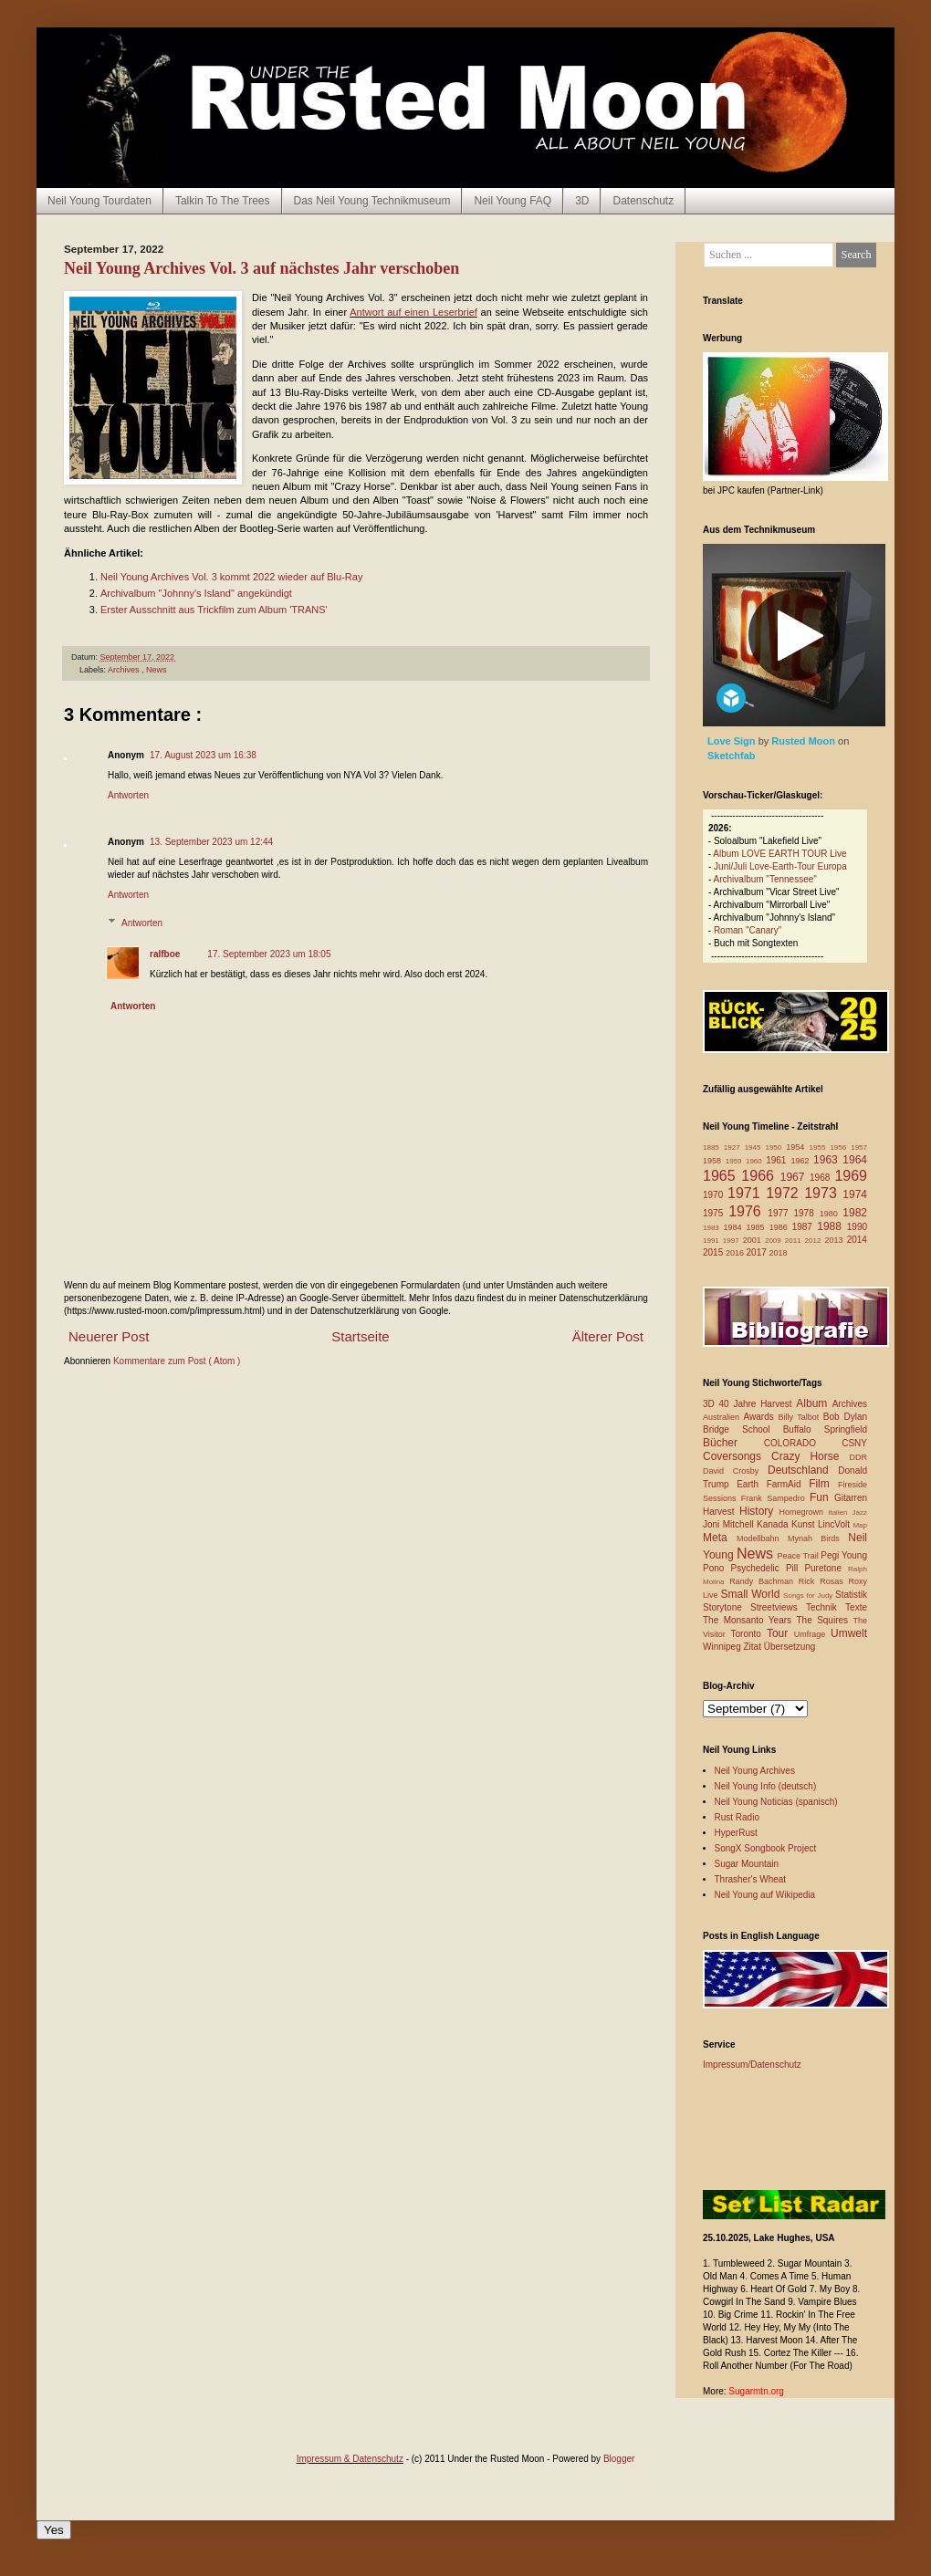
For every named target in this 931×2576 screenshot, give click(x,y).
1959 (736, 1161)
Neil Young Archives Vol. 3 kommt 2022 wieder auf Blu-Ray (231, 576)
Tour (780, 1633)
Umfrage (812, 1634)
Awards (761, 1417)
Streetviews (778, 1607)
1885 (713, 1147)
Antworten (128, 795)
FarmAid (788, 1484)
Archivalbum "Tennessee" (765, 879)
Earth (752, 1484)
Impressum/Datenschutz (752, 2065)
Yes (54, 2530)
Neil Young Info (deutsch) (766, 1786)
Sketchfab (731, 755)
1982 (854, 1212)
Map (860, 1525)
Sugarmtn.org (756, 2391)
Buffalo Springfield (825, 1429)
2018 (778, 1252)
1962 (801, 1160)
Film (823, 1483)
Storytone (726, 1607)
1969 (850, 1176)
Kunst (804, 1524)
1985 (758, 1227)
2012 (815, 1240)
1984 (735, 1227)
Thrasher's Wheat (751, 1879)
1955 (820, 1147)
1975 (715, 1213)
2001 (754, 1240)
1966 (760, 1176)
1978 (806, 1213)
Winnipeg (723, 1647)
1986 (780, 1227)
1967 (795, 1177)
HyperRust (736, 1833)
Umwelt (849, 1633)
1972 (785, 1193)
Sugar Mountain (747, 1864)
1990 (857, 1227)
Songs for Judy (809, 1595)
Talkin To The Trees (222, 200)
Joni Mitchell (730, 1524)
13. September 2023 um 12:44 (211, 842)
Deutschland (803, 1470)
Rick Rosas (824, 1581)
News (156, 669)
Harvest (721, 1512)
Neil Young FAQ (512, 200)
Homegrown (803, 1512)
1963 (827, 1159)
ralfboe (165, 954)
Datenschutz (643, 200)
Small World (751, 1594)
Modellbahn (762, 1538)
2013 (835, 1240)
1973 (823, 1193)
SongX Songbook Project (766, 1848)
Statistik (851, 1595)
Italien (840, 1512)
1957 (859, 1147)
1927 (734, 1147)
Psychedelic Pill (767, 1568)
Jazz (860, 1512)
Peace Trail (799, 1555)
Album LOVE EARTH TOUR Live (779, 854)
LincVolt (835, 1524)
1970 (715, 1195)
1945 (755, 1147)
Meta (720, 1537)
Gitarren (850, 1498)
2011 (795, 1240)
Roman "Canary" (747, 930)
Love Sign (732, 740)
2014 (857, 1240)
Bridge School (743, 1429)
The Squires (824, 1620)
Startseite (360, 1336)
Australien (723, 1417)
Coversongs (737, 1456)
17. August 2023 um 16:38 (203, 755)
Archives (124, 669)
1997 (733, 1240)
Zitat (753, 1647)
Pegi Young (844, 1555)
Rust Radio (737, 1817)
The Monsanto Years (749, 1620)
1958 (714, 1160)
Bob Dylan (845, 1417)
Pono (716, 1568)
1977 (780, 1213)
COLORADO (803, 1443)
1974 (854, 1194)
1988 (832, 1226)
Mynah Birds (818, 1538)
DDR (859, 1457)
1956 (840, 1147)
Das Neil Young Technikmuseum (372, 200)
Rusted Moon (804, 740)
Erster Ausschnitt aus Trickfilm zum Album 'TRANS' (214, 609)
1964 (854, 1159)
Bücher (733, 1442)
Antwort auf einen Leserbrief (413, 312)
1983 (713, 1228)
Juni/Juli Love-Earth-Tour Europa (780, 866)
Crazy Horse (810, 1456)
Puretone (826, 1568)
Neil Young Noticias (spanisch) (776, 1802)
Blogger (618, 2459)
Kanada (774, 1524)
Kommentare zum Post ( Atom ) (177, 1361)
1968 (822, 1178)
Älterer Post (607, 1336)
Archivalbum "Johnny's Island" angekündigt (196, 593)
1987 (805, 1227)
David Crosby (735, 1471)
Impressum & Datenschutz (350, 2459)
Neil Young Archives (755, 1771)
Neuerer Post (108, 1336)
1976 (748, 1211)
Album (814, 1403)
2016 (736, 1252)
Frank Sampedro (775, 1498)
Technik (825, 1607)
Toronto (749, 1634)
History (759, 1511)
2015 (714, 1252)
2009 (775, 1240)
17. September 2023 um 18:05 (268, 954)
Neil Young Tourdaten (99, 200)
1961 (778, 1160)
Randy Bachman (764, 1581)
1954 (797, 1147)
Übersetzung (790, 1647)
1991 (713, 1240)
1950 (775, 1147)
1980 (831, 1213)
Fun (822, 1497)
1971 (746, 1193)
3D (582, 200)
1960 (756, 1161)
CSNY (854, 1443)
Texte (856, 1607)
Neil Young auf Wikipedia (765, 1895)
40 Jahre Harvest (758, 1404)
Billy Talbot (800, 1417)
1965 (722, 1176)
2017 (758, 1252)
